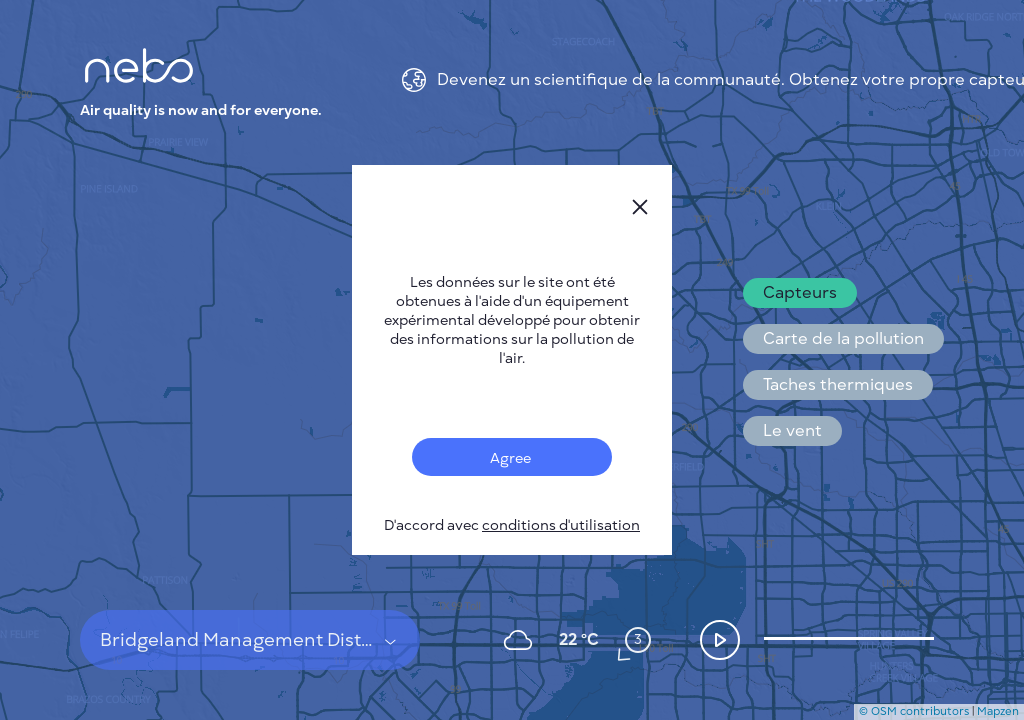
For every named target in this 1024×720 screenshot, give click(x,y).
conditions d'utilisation (561, 525)
